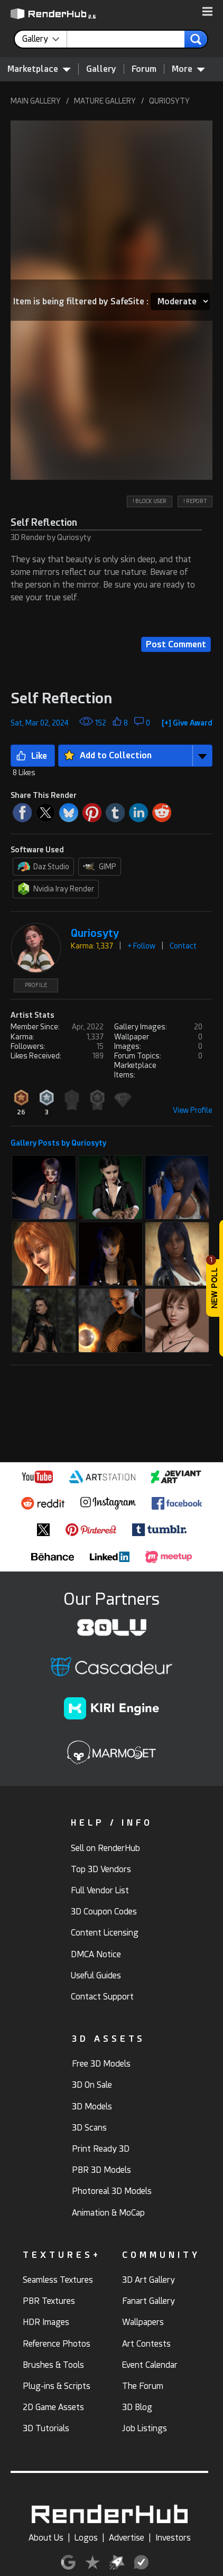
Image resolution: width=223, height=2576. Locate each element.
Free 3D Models (101, 2064)
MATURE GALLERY (105, 101)
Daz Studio (43, 866)
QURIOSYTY (169, 101)
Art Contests (146, 2344)
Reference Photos (56, 2344)
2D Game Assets (53, 2407)
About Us (46, 2538)
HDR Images (46, 2322)
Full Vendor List (100, 1890)
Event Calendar (150, 2365)
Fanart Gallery (148, 2301)
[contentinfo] (44, 39)
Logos (86, 2538)
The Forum (142, 2386)
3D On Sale (92, 2085)
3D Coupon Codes (104, 1912)
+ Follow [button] (141, 946)
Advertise (126, 2538)
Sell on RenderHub (105, 1848)
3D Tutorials (46, 2428)
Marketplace (39, 68)
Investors (173, 2538)
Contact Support (102, 1997)
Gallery (101, 69)
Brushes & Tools (53, 2365)
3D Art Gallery (148, 2280)
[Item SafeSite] (180, 301)
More (188, 68)
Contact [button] (183, 946)
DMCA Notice (96, 1954)
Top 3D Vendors (101, 1869)
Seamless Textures (58, 2280)
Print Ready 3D (100, 2149)
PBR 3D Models (101, 2170)
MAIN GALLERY (36, 101)
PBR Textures (49, 2301)
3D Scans (89, 2128)
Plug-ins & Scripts (56, 2386)
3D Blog (137, 2407)
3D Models (92, 2106)
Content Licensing (104, 1933)
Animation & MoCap (108, 2213)
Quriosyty (95, 933)
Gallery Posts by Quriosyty (58, 1143)
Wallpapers (143, 2322)
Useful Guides (96, 1975)
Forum (144, 69)
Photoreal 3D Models (112, 2191)
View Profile (192, 1110)
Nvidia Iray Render (55, 888)
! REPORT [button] (195, 501)
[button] (207, 12)
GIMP (99, 866)
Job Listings (144, 2428)
